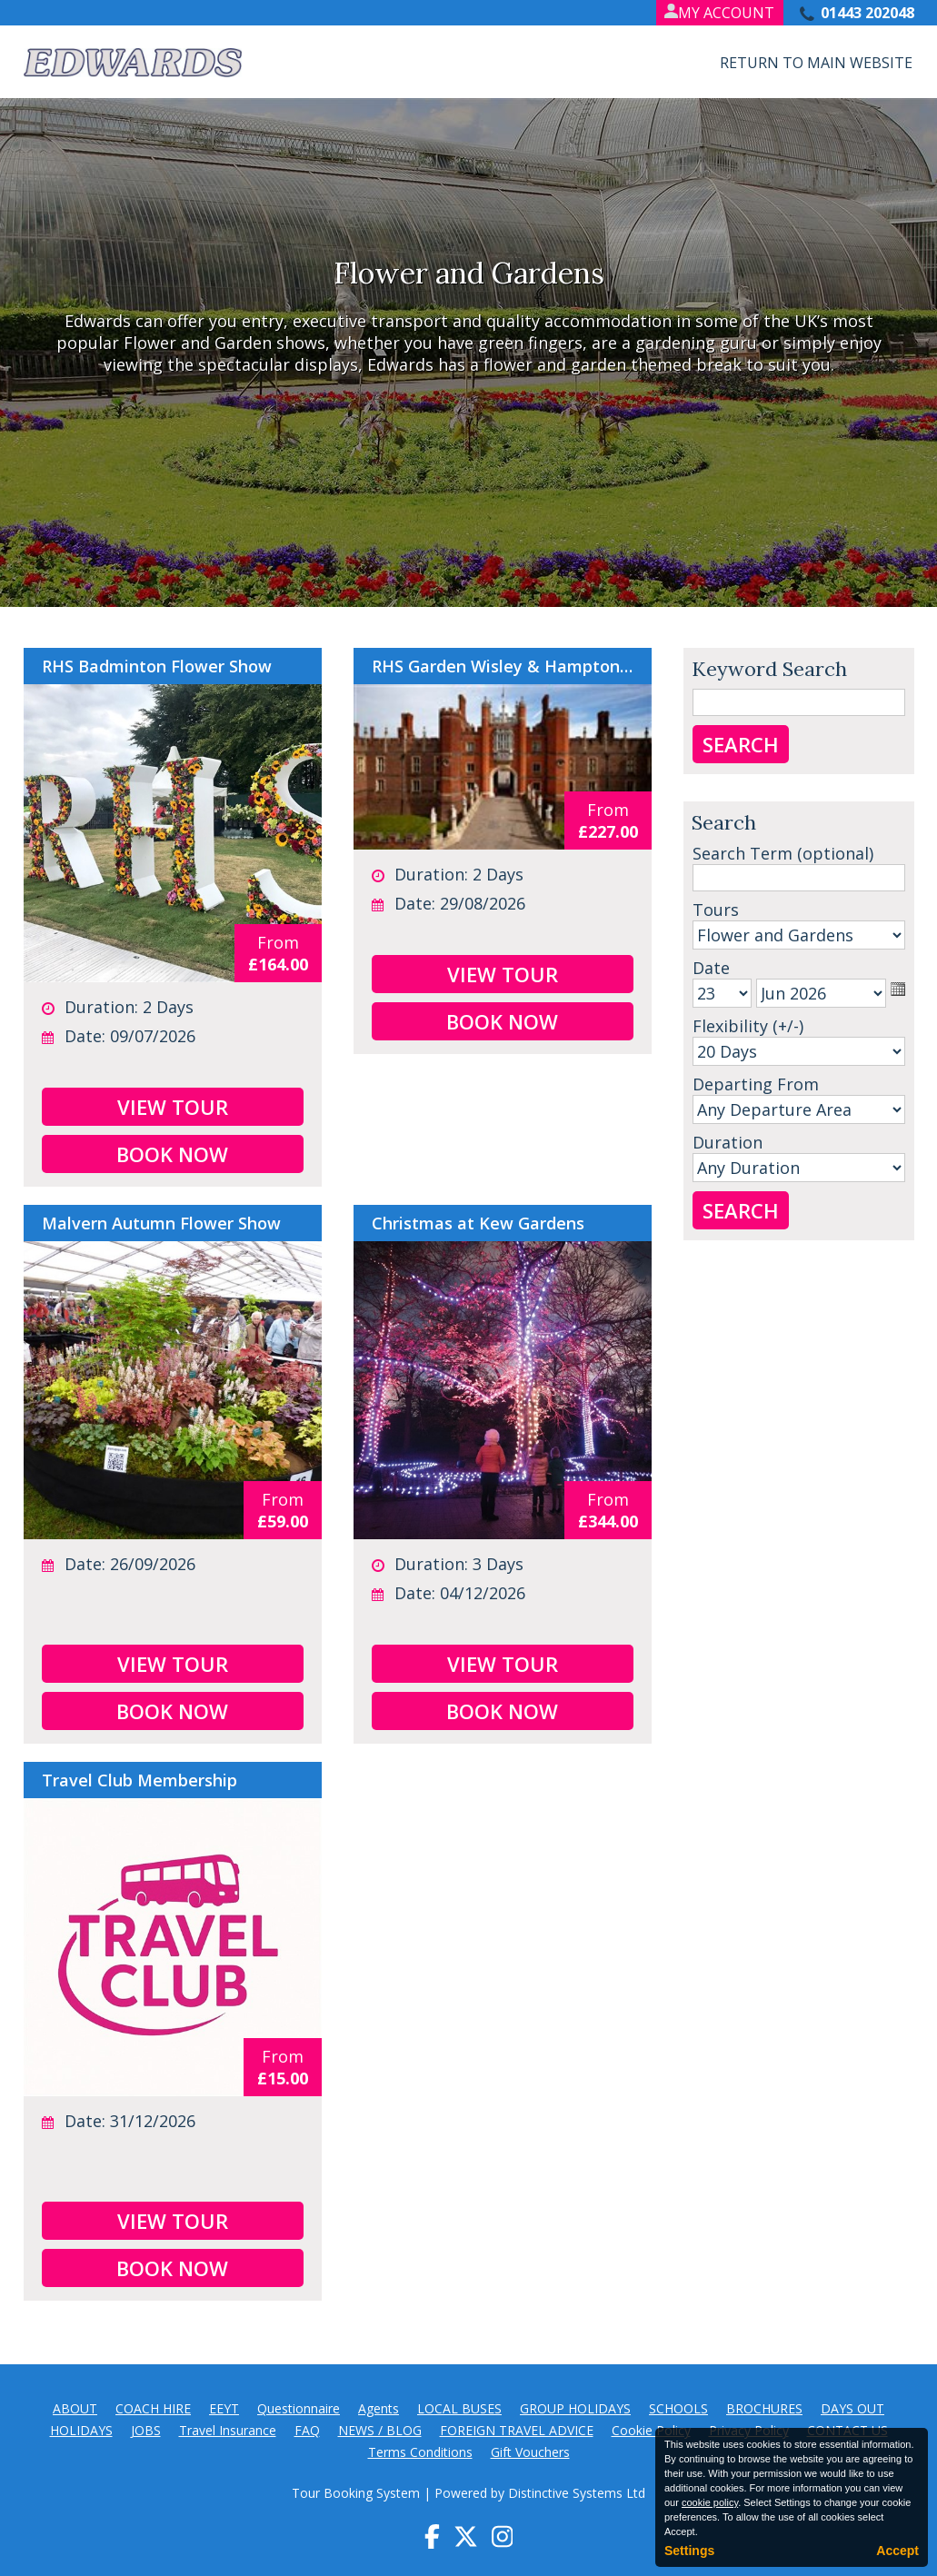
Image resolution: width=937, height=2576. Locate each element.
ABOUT (75, 2408)
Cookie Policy (651, 2430)
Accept (897, 2550)
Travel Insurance (227, 2430)
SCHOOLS (678, 2408)
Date (711, 968)
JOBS (146, 2430)
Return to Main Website (816, 63)
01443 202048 (867, 13)
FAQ (307, 2430)
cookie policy (710, 2502)
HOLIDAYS (81, 2430)
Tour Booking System (356, 2492)
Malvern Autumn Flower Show (161, 1223)
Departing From (756, 1084)
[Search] (799, 877)
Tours (716, 909)
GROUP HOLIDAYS (575, 2408)
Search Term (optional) (783, 853)
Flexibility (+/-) (748, 1026)
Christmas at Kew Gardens (478, 1223)
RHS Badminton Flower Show (157, 666)
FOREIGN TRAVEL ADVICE (516, 2430)
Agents (378, 2408)
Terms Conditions (420, 2452)
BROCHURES (764, 2408)
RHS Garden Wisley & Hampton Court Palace (502, 666)
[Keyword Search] (799, 702)
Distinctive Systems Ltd (576, 2492)
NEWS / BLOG (380, 2430)
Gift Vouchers (530, 2452)
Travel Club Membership (139, 1780)
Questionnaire (298, 2408)
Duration (728, 1142)
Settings (689, 2550)
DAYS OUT (852, 2408)
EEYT (224, 2408)
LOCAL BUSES (459, 2408)
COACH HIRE (153, 2408)
